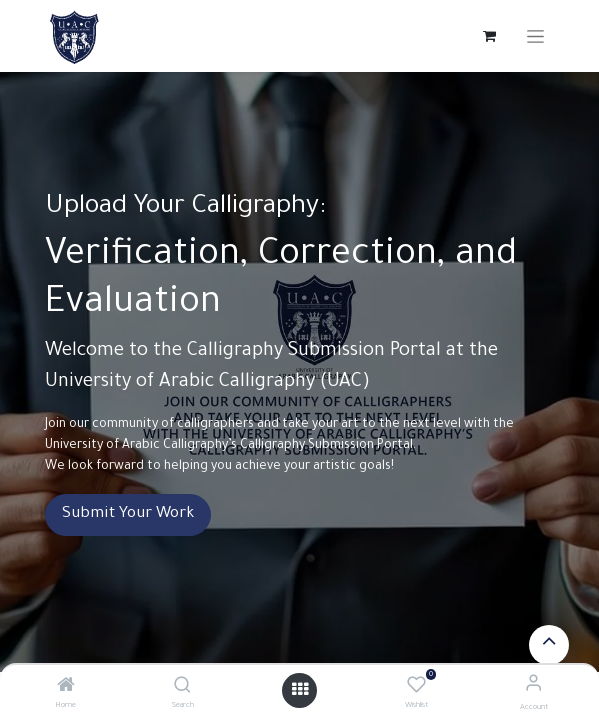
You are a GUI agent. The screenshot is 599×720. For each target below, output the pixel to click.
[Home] (66, 689)
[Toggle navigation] (535, 36)
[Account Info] (533, 686)
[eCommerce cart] (490, 36)
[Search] (182, 689)
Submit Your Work (128, 514)
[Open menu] (300, 690)
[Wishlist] (416, 686)
